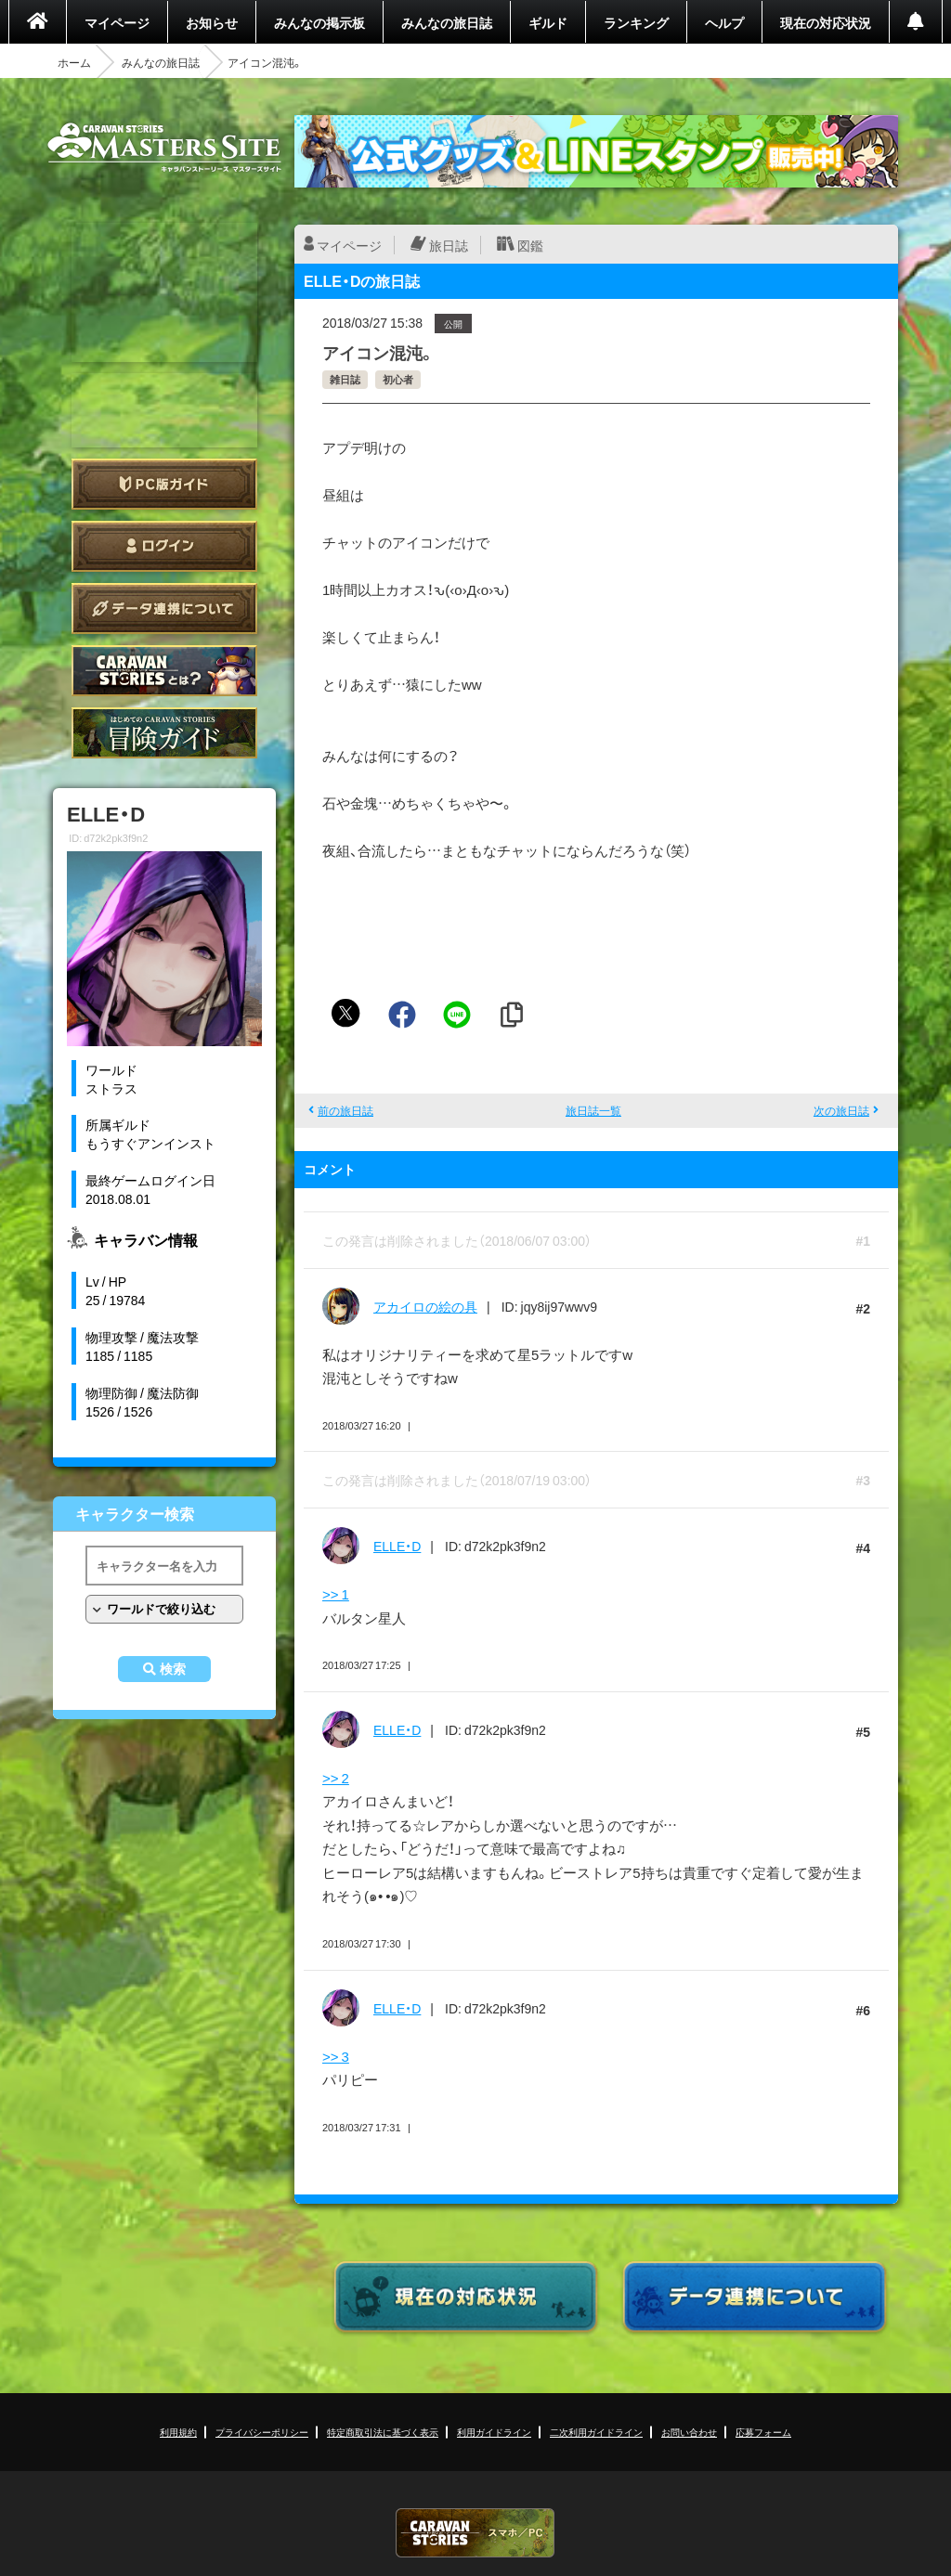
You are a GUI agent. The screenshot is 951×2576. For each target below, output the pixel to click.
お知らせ (212, 22)
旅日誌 (448, 245)
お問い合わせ (689, 2432)
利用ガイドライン (494, 2432)
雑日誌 (345, 379)
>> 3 (335, 2056)
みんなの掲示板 (319, 22)
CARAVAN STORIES (475, 2532)
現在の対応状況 (825, 22)
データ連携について (164, 608)
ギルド (547, 22)
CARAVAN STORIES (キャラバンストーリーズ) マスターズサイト (164, 147)
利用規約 (178, 2432)
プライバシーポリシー (261, 2432)
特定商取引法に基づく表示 (382, 2432)
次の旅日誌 (841, 1110)
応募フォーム (763, 2432)
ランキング (636, 22)
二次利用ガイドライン (596, 2432)
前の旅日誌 (345, 1110)
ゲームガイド (164, 732)
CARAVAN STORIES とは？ (164, 670)
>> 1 (335, 1594)
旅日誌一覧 (593, 1110)
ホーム (74, 62)
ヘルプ (724, 22)
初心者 (398, 379)
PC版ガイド (164, 484)
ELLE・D (397, 1545)
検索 (173, 1669)
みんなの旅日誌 (446, 22)
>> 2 (335, 1777)
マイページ (117, 22)
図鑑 (530, 245)
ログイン (164, 546)
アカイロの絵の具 (425, 1306)
